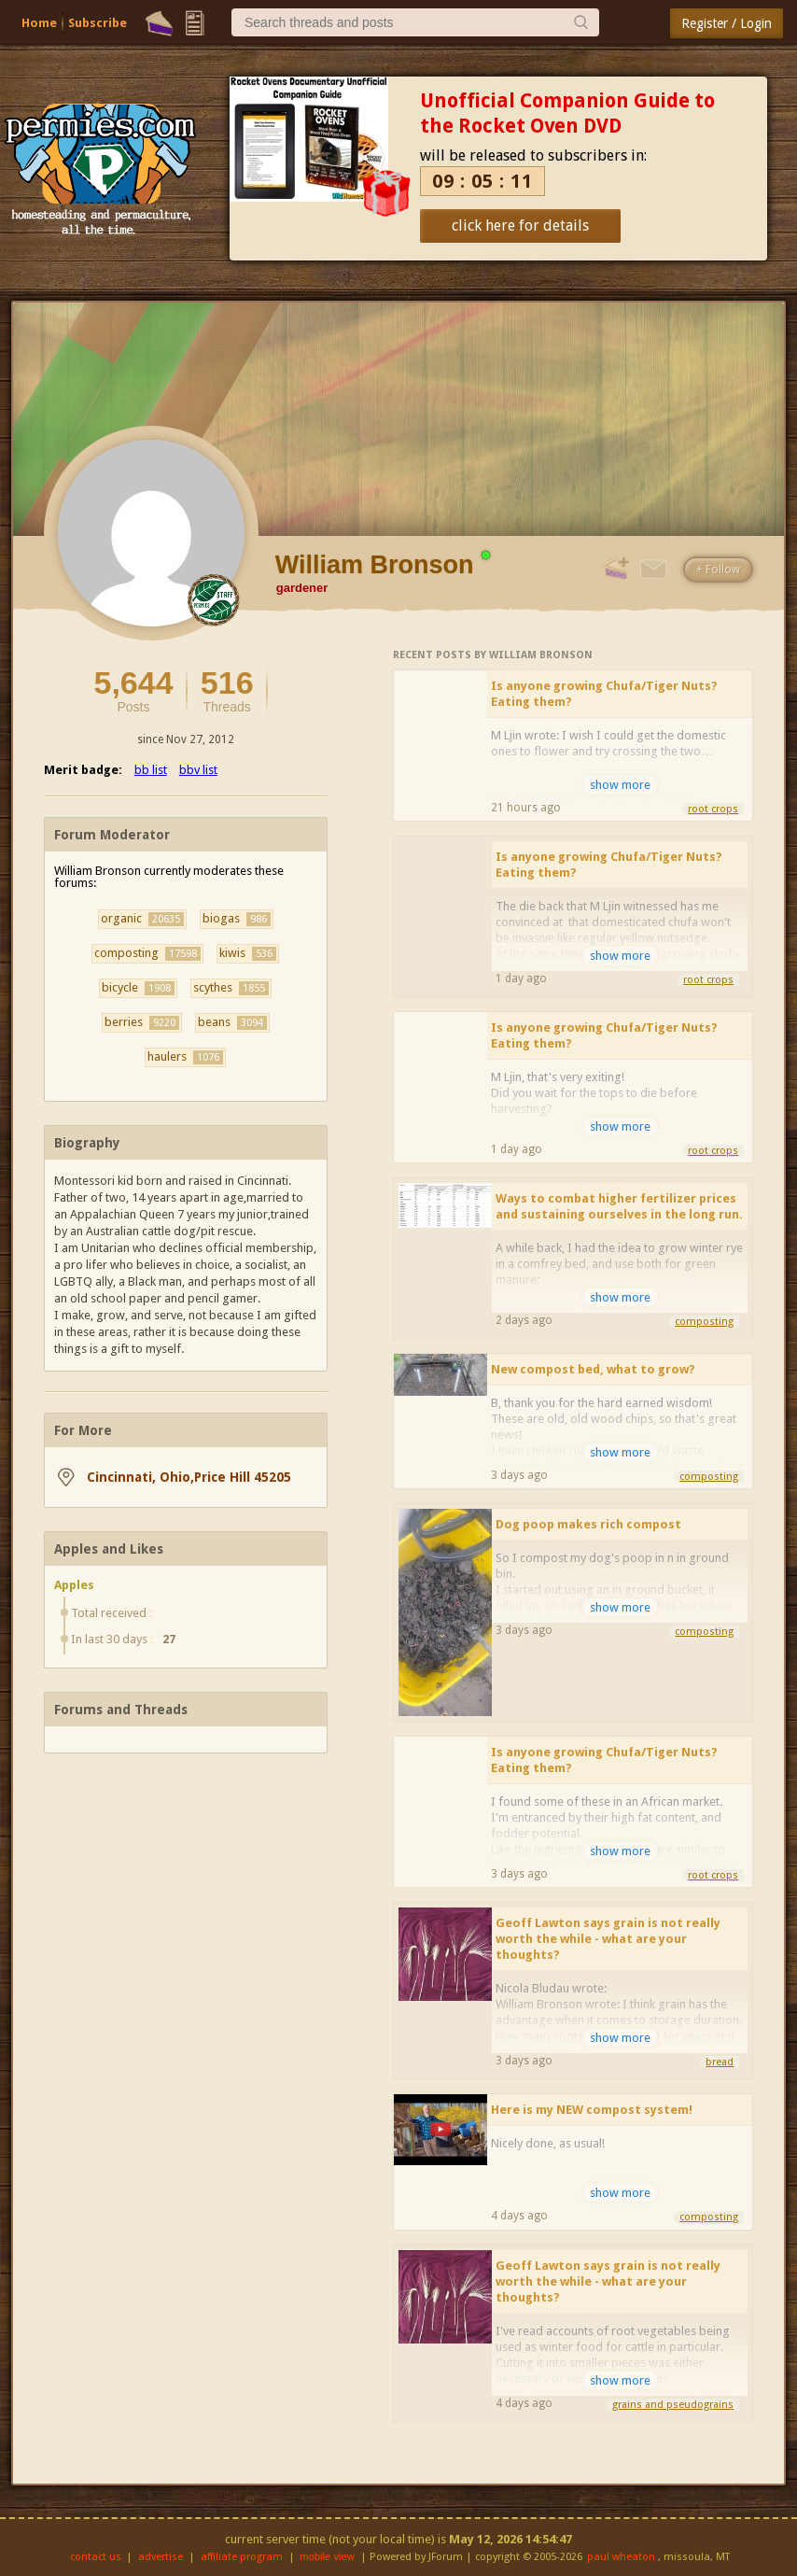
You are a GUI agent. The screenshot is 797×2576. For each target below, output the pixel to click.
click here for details (520, 225)
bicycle (138, 987)
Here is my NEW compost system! (591, 2110)
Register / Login (726, 23)
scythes (231, 987)
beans (232, 1022)
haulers (185, 1056)
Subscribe (97, 23)
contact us (95, 2557)
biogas (237, 918)
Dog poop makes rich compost (588, 1524)
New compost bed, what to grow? (593, 1369)
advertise (160, 2557)
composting (147, 953)
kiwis (247, 953)
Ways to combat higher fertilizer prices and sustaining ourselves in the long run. (619, 1206)
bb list (150, 770)
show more (620, 785)
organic (142, 918)
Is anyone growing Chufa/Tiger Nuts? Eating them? (604, 694)
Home (39, 23)
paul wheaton (621, 2557)
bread (720, 2062)
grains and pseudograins (673, 2405)
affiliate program (242, 2557)
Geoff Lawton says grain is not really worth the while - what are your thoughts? (608, 1939)
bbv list (198, 770)
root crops (713, 809)
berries (142, 1022)
